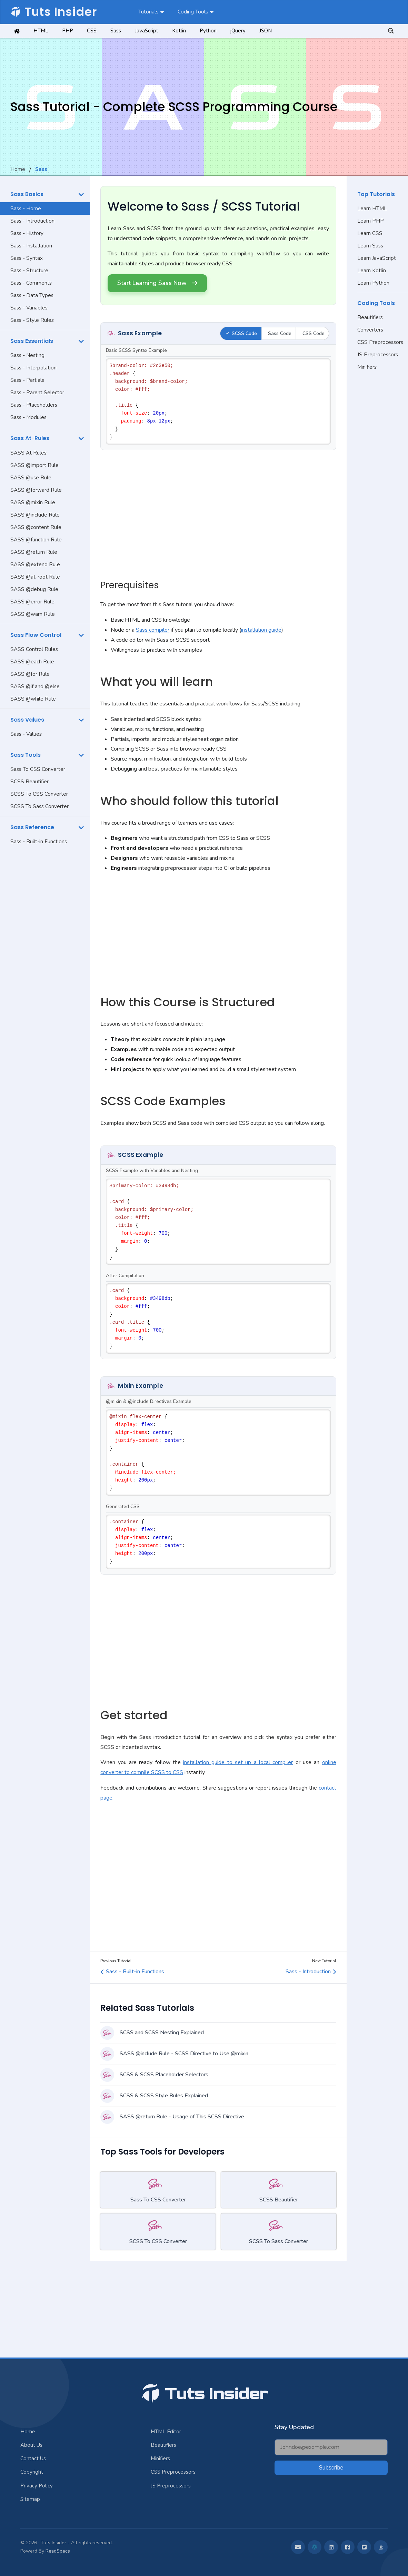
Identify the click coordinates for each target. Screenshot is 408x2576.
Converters (370, 329)
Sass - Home (25, 208)
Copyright (31, 2471)
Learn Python (373, 282)
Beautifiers (370, 317)
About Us (31, 2445)
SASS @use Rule (30, 477)
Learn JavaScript (376, 258)
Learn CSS (369, 233)
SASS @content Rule (35, 527)
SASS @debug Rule (34, 589)
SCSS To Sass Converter (39, 806)
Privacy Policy (36, 2485)
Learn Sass (370, 245)
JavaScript (146, 30)
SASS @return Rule (33, 552)
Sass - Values (26, 734)
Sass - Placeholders (33, 404)
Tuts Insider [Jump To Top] (204, 2394)
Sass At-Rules (29, 438)
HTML (40, 30)
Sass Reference (32, 827)
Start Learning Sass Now (157, 283)
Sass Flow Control (35, 635)
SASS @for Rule (30, 674)
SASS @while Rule (33, 698)
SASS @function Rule (36, 539)
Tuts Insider (53, 11)
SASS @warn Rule (32, 614)
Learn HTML (372, 208)
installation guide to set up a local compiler (238, 1762)
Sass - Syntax (26, 258)
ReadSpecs (58, 2551)
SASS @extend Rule (35, 564)
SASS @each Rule (32, 661)
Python (208, 30)
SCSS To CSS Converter (39, 794)
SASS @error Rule (32, 601)
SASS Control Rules (34, 649)
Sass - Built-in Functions (38, 841)
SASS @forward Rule (36, 490)
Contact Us (33, 2458)
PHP (67, 30)
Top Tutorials (376, 194)
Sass (115, 30)
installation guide (261, 630)
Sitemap (30, 2499)
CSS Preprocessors (380, 342)
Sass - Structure (29, 270)
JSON (265, 30)
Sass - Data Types (31, 295)
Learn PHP (370, 220)
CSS (92, 30)
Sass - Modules (28, 417)
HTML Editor (166, 2431)
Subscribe (331, 2468)
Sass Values (27, 720)
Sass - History (26, 233)
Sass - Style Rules (32, 320)
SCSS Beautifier (29, 781)
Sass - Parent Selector (37, 392)
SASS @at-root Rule (35, 576)
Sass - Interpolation (33, 367)
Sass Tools (25, 755)
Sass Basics (26, 194)
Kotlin (179, 30)
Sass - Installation (31, 245)
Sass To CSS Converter (37, 769)
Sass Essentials (31, 341)
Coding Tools (193, 12)
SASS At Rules (28, 452)
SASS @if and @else (35, 686)
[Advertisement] (45, 957)
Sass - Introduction (32, 220)
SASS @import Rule (34, 465)
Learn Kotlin (371, 270)
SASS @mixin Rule (32, 502)
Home (17, 169)
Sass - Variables (29, 307)
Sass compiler (152, 630)
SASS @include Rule (35, 514)
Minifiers (367, 367)
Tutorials (148, 12)
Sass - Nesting (27, 355)
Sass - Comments (31, 282)
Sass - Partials (27, 380)
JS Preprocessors (377, 354)
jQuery (238, 30)
